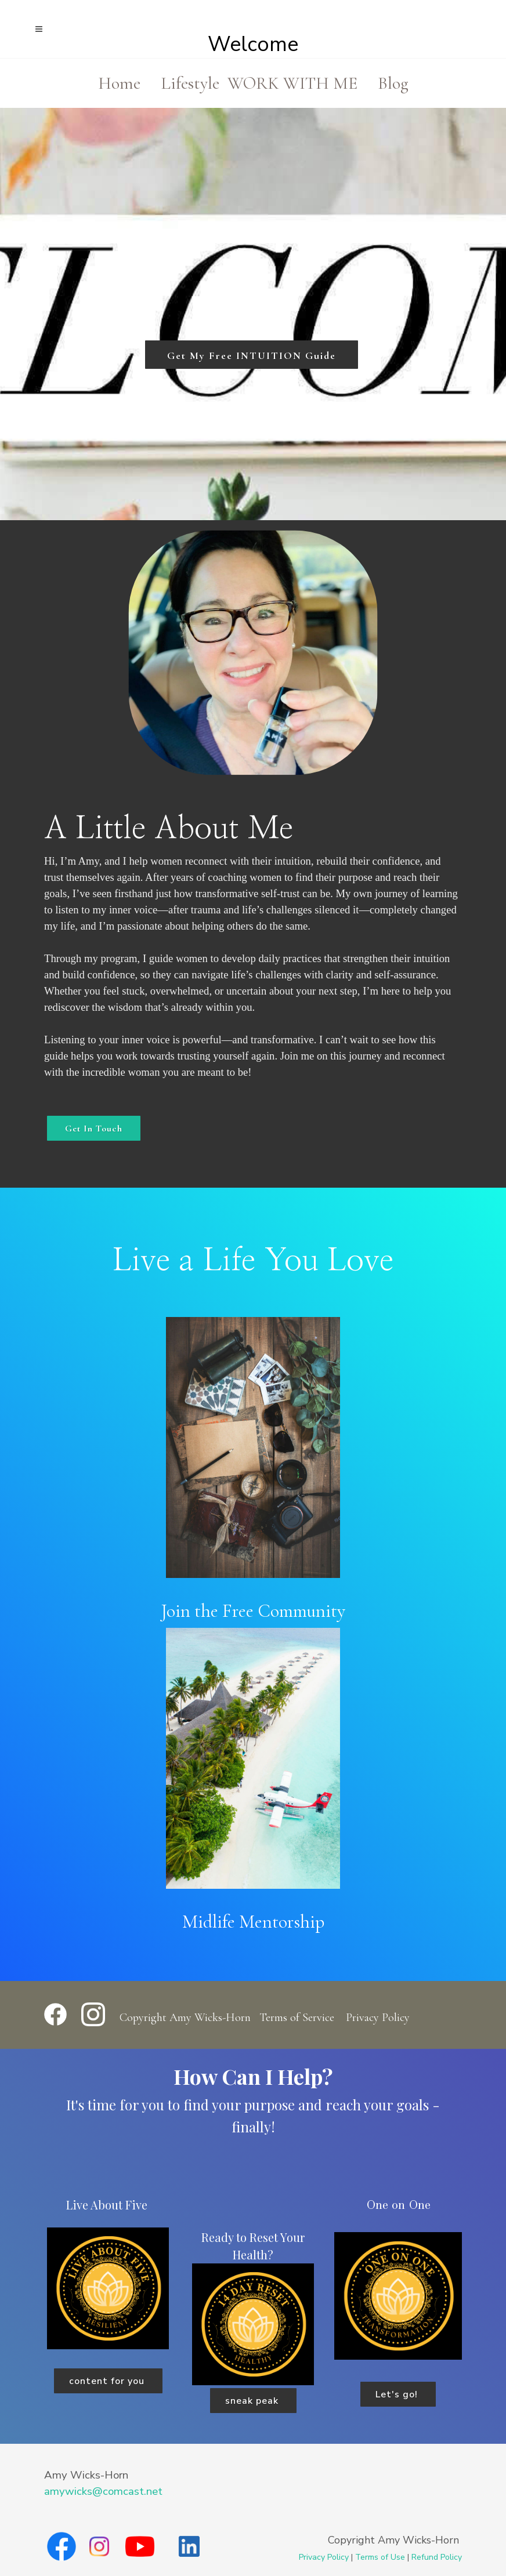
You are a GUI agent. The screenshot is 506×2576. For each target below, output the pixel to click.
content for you (108, 2381)
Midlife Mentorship (253, 1921)
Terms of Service (296, 2017)
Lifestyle (190, 83)
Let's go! (398, 2394)
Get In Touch (93, 1128)
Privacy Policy (378, 2017)
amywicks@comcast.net (103, 2491)
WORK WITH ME (292, 83)
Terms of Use (380, 2557)
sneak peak (253, 2400)
